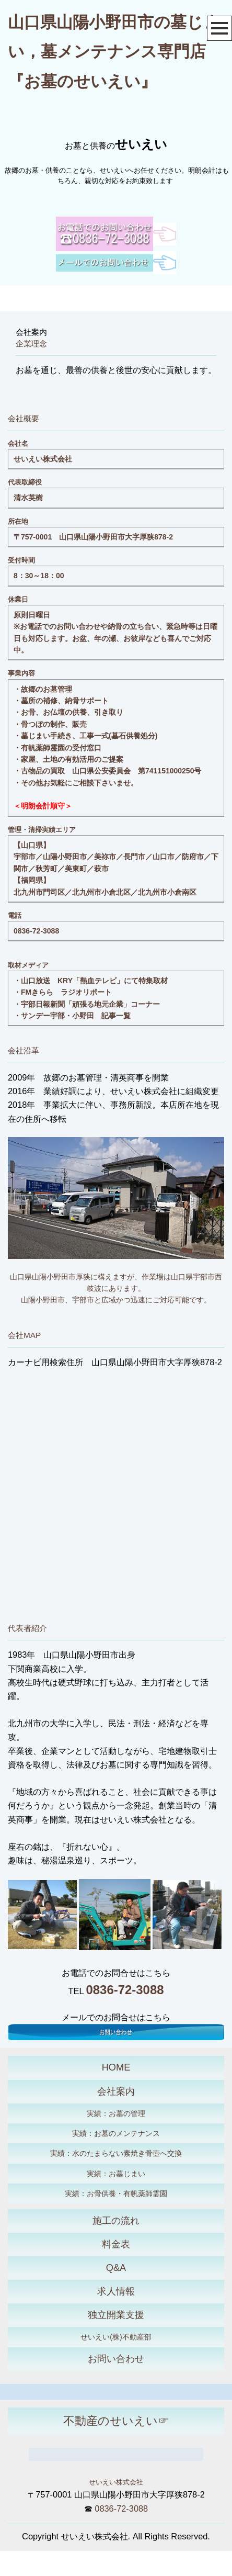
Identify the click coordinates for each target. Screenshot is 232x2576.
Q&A (116, 2268)
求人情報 (116, 2291)
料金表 (116, 2244)
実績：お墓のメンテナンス (116, 2133)
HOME (116, 2067)
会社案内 (116, 2091)
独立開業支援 (116, 2315)
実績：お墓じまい (116, 2173)
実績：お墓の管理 (116, 2113)
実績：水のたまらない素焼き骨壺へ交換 (116, 2153)
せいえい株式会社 (116, 2482)
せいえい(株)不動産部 (115, 2337)
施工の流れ (116, 2220)
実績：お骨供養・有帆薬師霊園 (116, 2193)
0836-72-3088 (36, 931)
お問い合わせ (116, 2359)
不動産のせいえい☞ (116, 2420)
